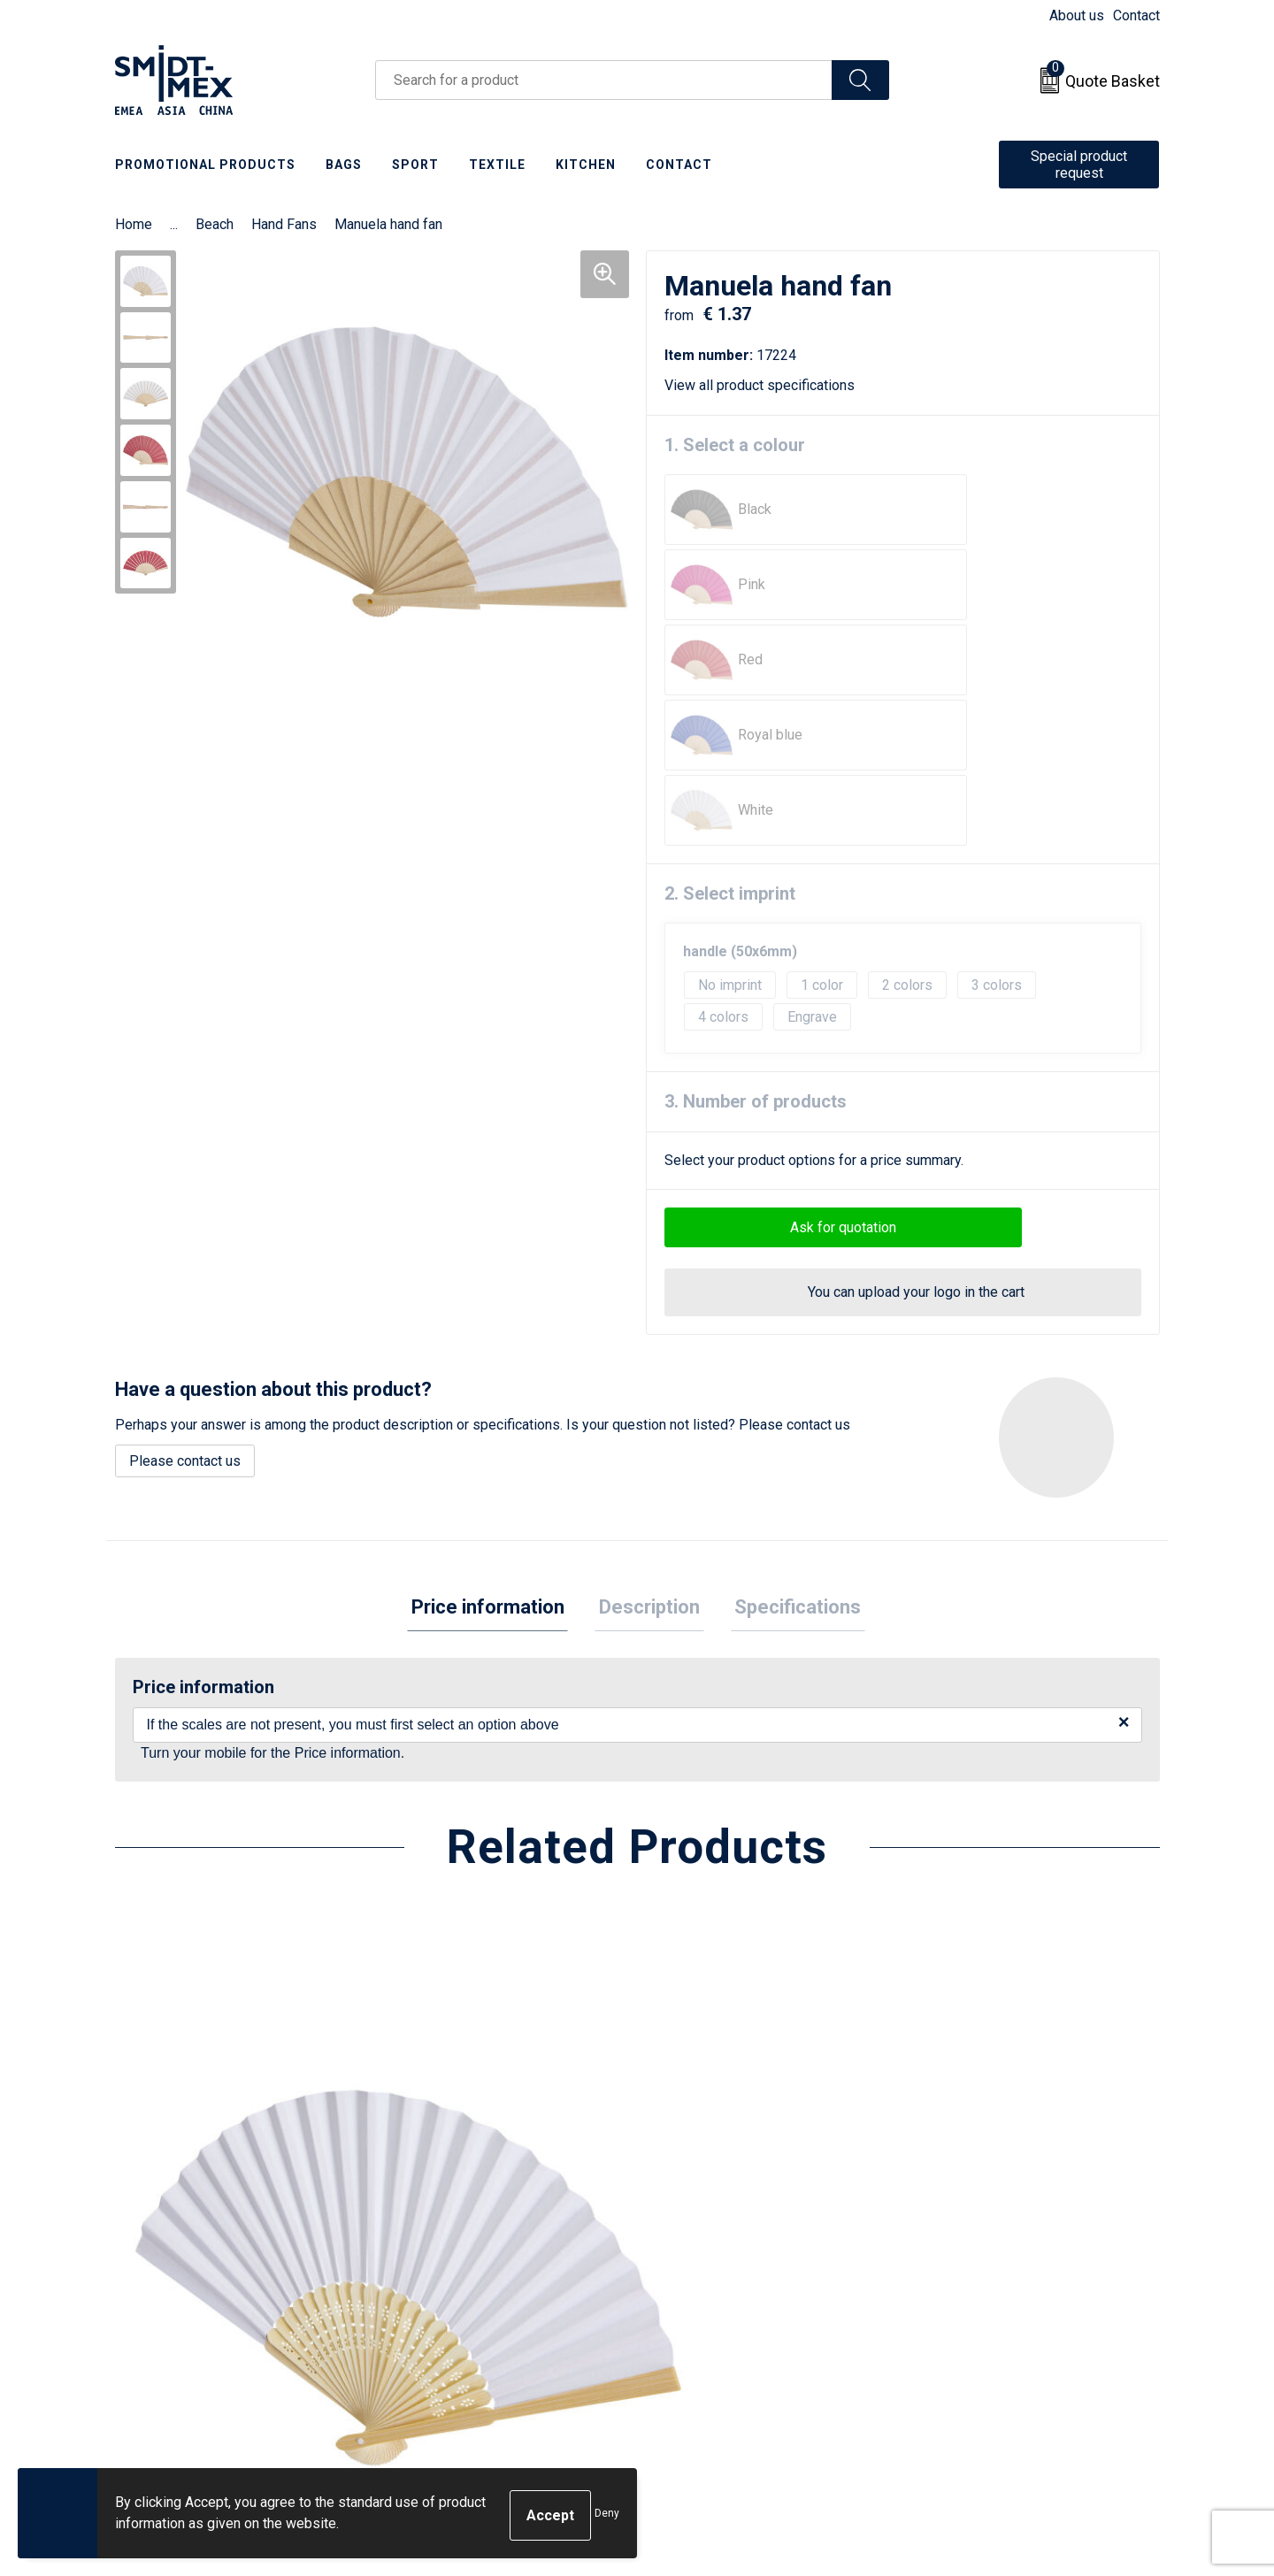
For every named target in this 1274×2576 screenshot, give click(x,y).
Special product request (1079, 164)
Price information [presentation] (495, 1383)
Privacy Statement (974, 2285)
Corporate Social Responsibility (1015, 2339)
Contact (1136, 15)
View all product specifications (765, 385)
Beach (215, 224)
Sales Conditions (970, 2231)
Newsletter (434, 2258)
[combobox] (604, 80)
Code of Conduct (969, 2312)
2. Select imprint (729, 667)
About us (1076, 15)
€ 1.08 (175, 2067)
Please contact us (185, 1235)
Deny (607, 2516)
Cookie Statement (972, 2258)
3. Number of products (755, 875)
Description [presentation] (649, 1383)
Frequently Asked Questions (488, 2285)
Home (133, 224)
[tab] (495, 1384)
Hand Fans (284, 224)
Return (679, 2258)
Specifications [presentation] (789, 1383)
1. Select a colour (734, 445)
